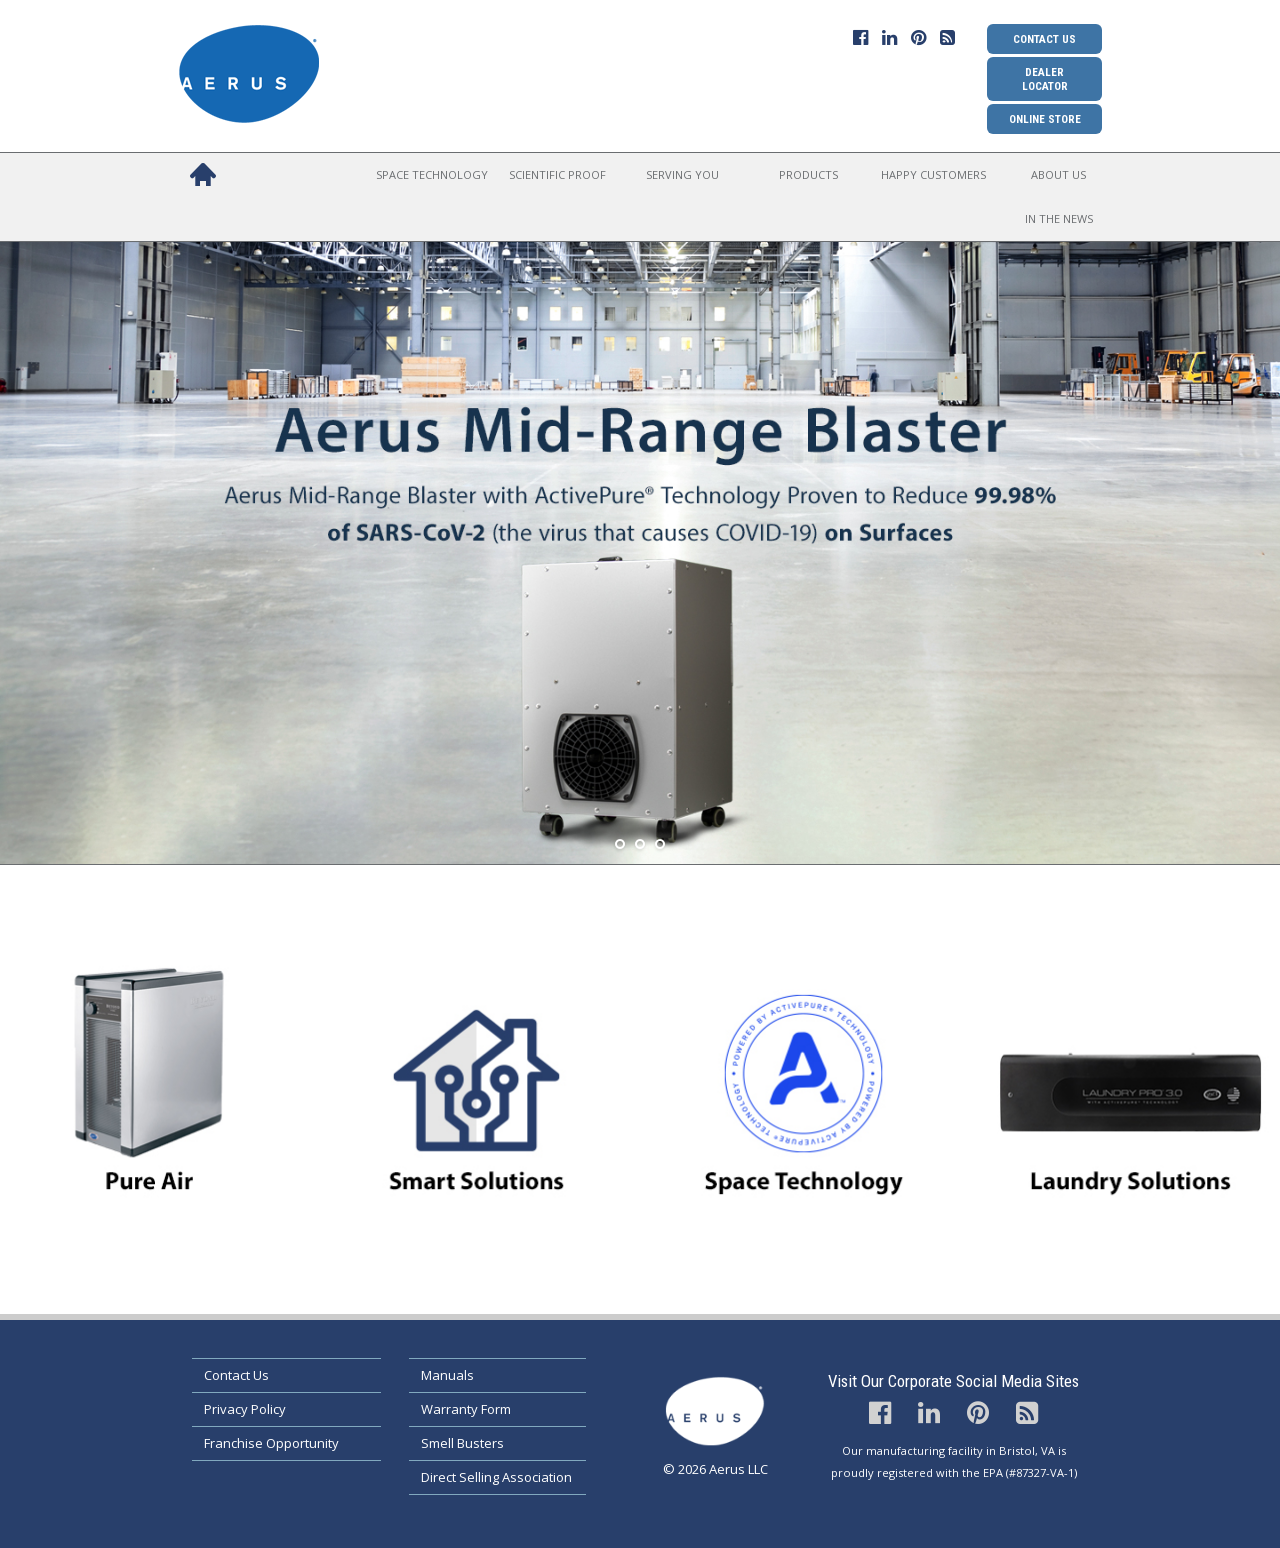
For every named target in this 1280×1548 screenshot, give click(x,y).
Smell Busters (462, 1443)
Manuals (447, 1375)
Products (808, 174)
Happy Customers (933, 174)
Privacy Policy (245, 1409)
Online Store (1045, 119)
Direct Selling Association (496, 1477)
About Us (1058, 174)
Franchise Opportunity (271, 1443)
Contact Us (1044, 39)
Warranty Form (466, 1409)
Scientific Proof (557, 174)
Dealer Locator (1045, 79)
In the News (1059, 218)
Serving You (682, 174)
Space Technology (432, 174)
